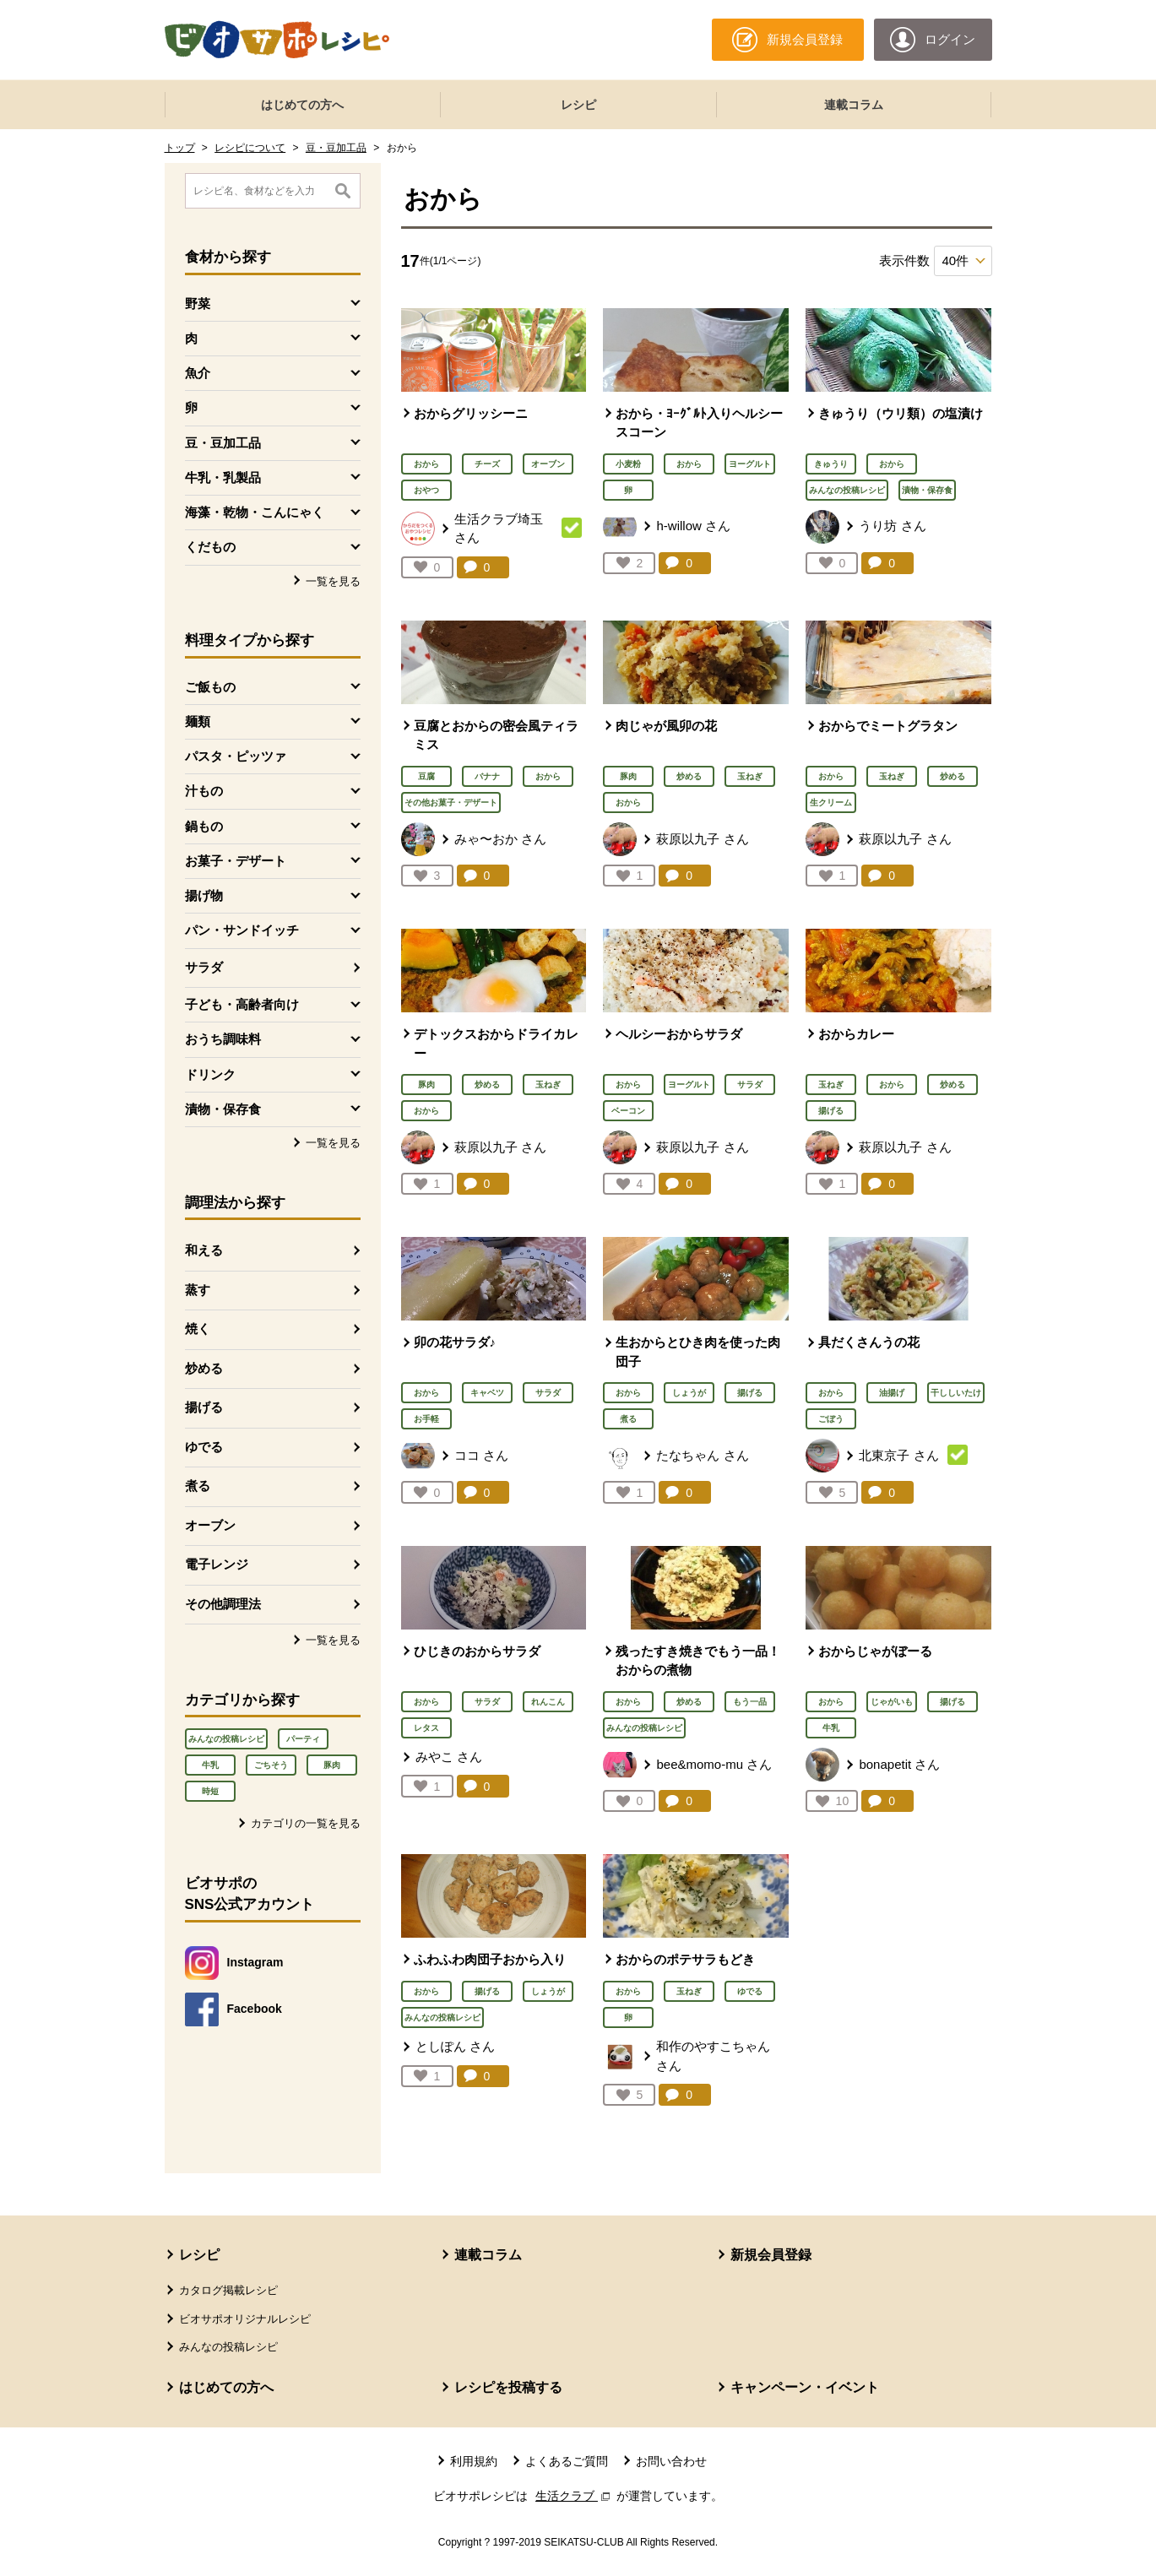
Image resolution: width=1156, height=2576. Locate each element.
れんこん (548, 1701)
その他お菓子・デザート (450, 802)
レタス (426, 1728)
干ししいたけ (956, 1392)
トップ (180, 148)
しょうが (689, 1392)
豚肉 (331, 1765)
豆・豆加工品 (336, 148)
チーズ (487, 464)
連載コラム (853, 104)
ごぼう (831, 1419)
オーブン (210, 1525)
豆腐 (426, 776)
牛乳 (210, 1765)
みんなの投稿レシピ (226, 1739)
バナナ (487, 776)
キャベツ (487, 1392)
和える (204, 1250)
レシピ (578, 104)
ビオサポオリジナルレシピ (245, 2319)
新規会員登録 (770, 2255)
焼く (197, 1328)
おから (426, 464)
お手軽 (426, 1419)
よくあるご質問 (566, 2461)
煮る (197, 1485)
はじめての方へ (302, 104)
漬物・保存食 (927, 490)
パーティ (303, 1739)
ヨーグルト (750, 464)
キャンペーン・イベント (804, 2387)
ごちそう (271, 1765)
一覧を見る (333, 581)
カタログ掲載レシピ (228, 2290)
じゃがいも (892, 1701)
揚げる (204, 1407)
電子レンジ (216, 1564)
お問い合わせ (671, 2461)
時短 (210, 1791)
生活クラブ (574, 2496)
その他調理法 (223, 1604)
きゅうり (831, 464)
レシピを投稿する (508, 2387)
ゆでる (204, 1447)
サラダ (204, 967)
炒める (204, 1368)
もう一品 (750, 1701)
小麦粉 (628, 464)
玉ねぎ (750, 776)
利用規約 (473, 2461)
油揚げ (891, 1392)
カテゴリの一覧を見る (306, 1823)
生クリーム (831, 802)
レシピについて (249, 148)
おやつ (426, 490)
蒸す (197, 1290)
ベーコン (628, 1110)
